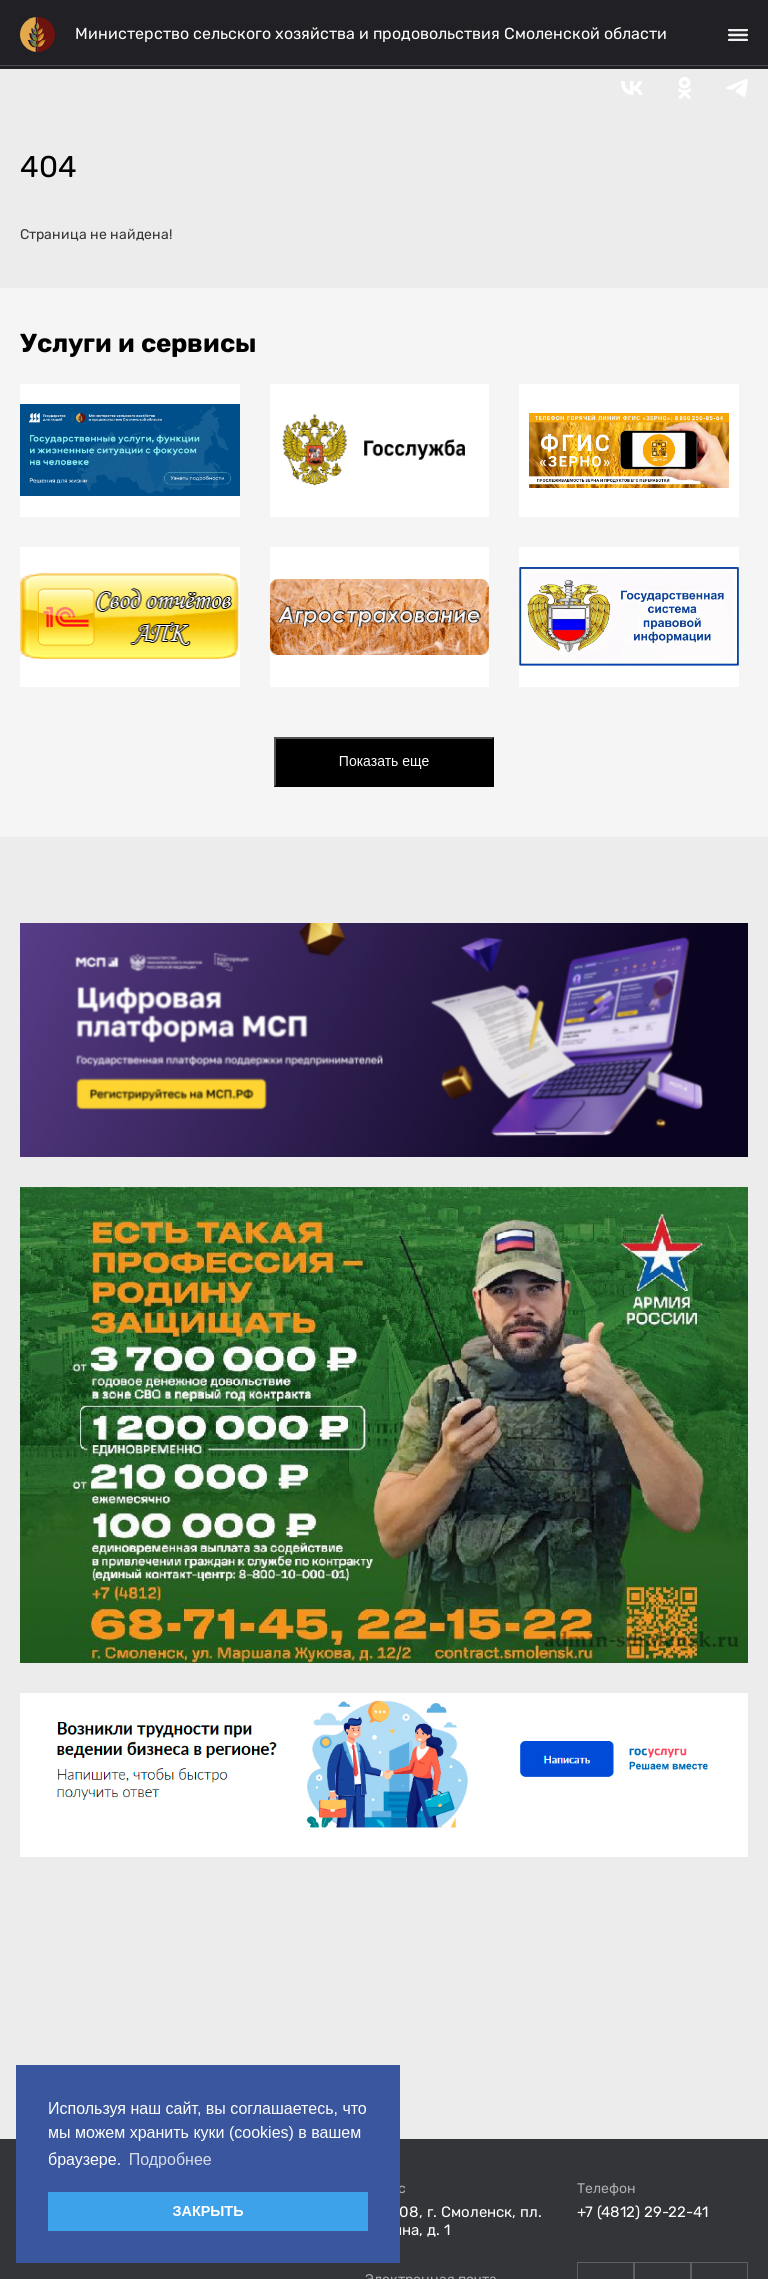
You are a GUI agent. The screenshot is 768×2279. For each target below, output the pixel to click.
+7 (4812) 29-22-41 (642, 2212)
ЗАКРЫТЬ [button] (207, 2211)
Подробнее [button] (170, 2159)
